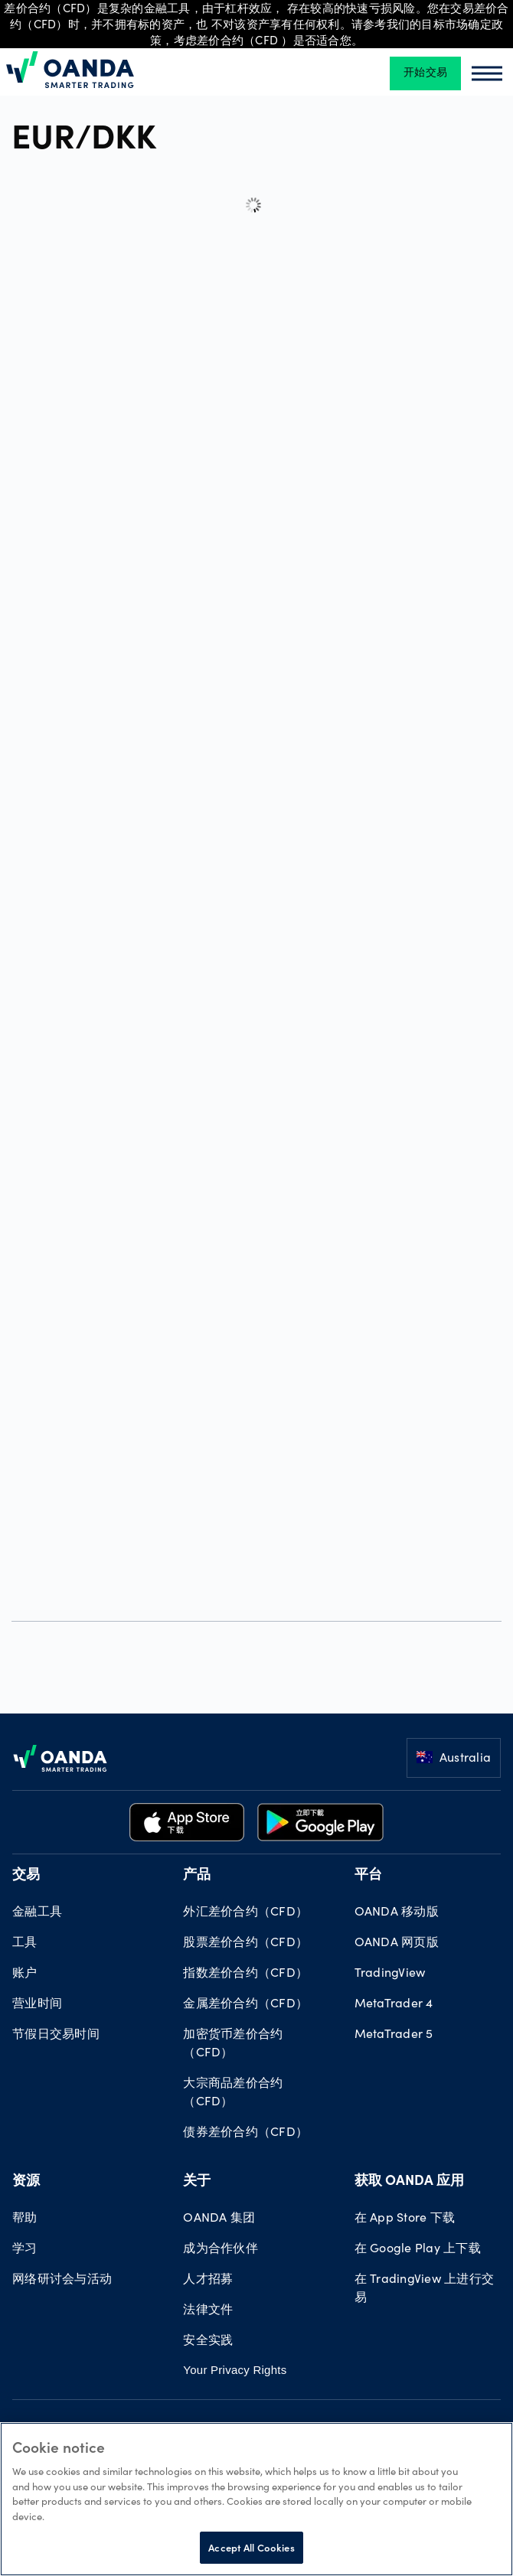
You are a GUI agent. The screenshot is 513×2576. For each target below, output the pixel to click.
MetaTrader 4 (394, 2004)
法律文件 (208, 2310)
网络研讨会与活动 (62, 2280)
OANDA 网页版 (397, 1943)
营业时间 (37, 2004)
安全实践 (208, 2341)
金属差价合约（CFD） (245, 2004)
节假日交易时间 (56, 2035)
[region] (256, 2499)
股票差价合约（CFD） (245, 1943)
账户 (25, 1974)
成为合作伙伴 (220, 2249)
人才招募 (208, 2280)
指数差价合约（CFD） (245, 1974)
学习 (25, 2249)
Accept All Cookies (251, 2547)
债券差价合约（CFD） (245, 2133)
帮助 (25, 2218)
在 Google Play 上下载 (418, 2249)
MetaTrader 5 (394, 2035)
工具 (25, 1943)
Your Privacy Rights (234, 2369)
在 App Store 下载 (405, 2218)
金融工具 (37, 1912)
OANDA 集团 (219, 2218)
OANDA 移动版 (397, 1912)
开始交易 (425, 73)
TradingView (390, 1974)
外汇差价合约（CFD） (245, 1912)
